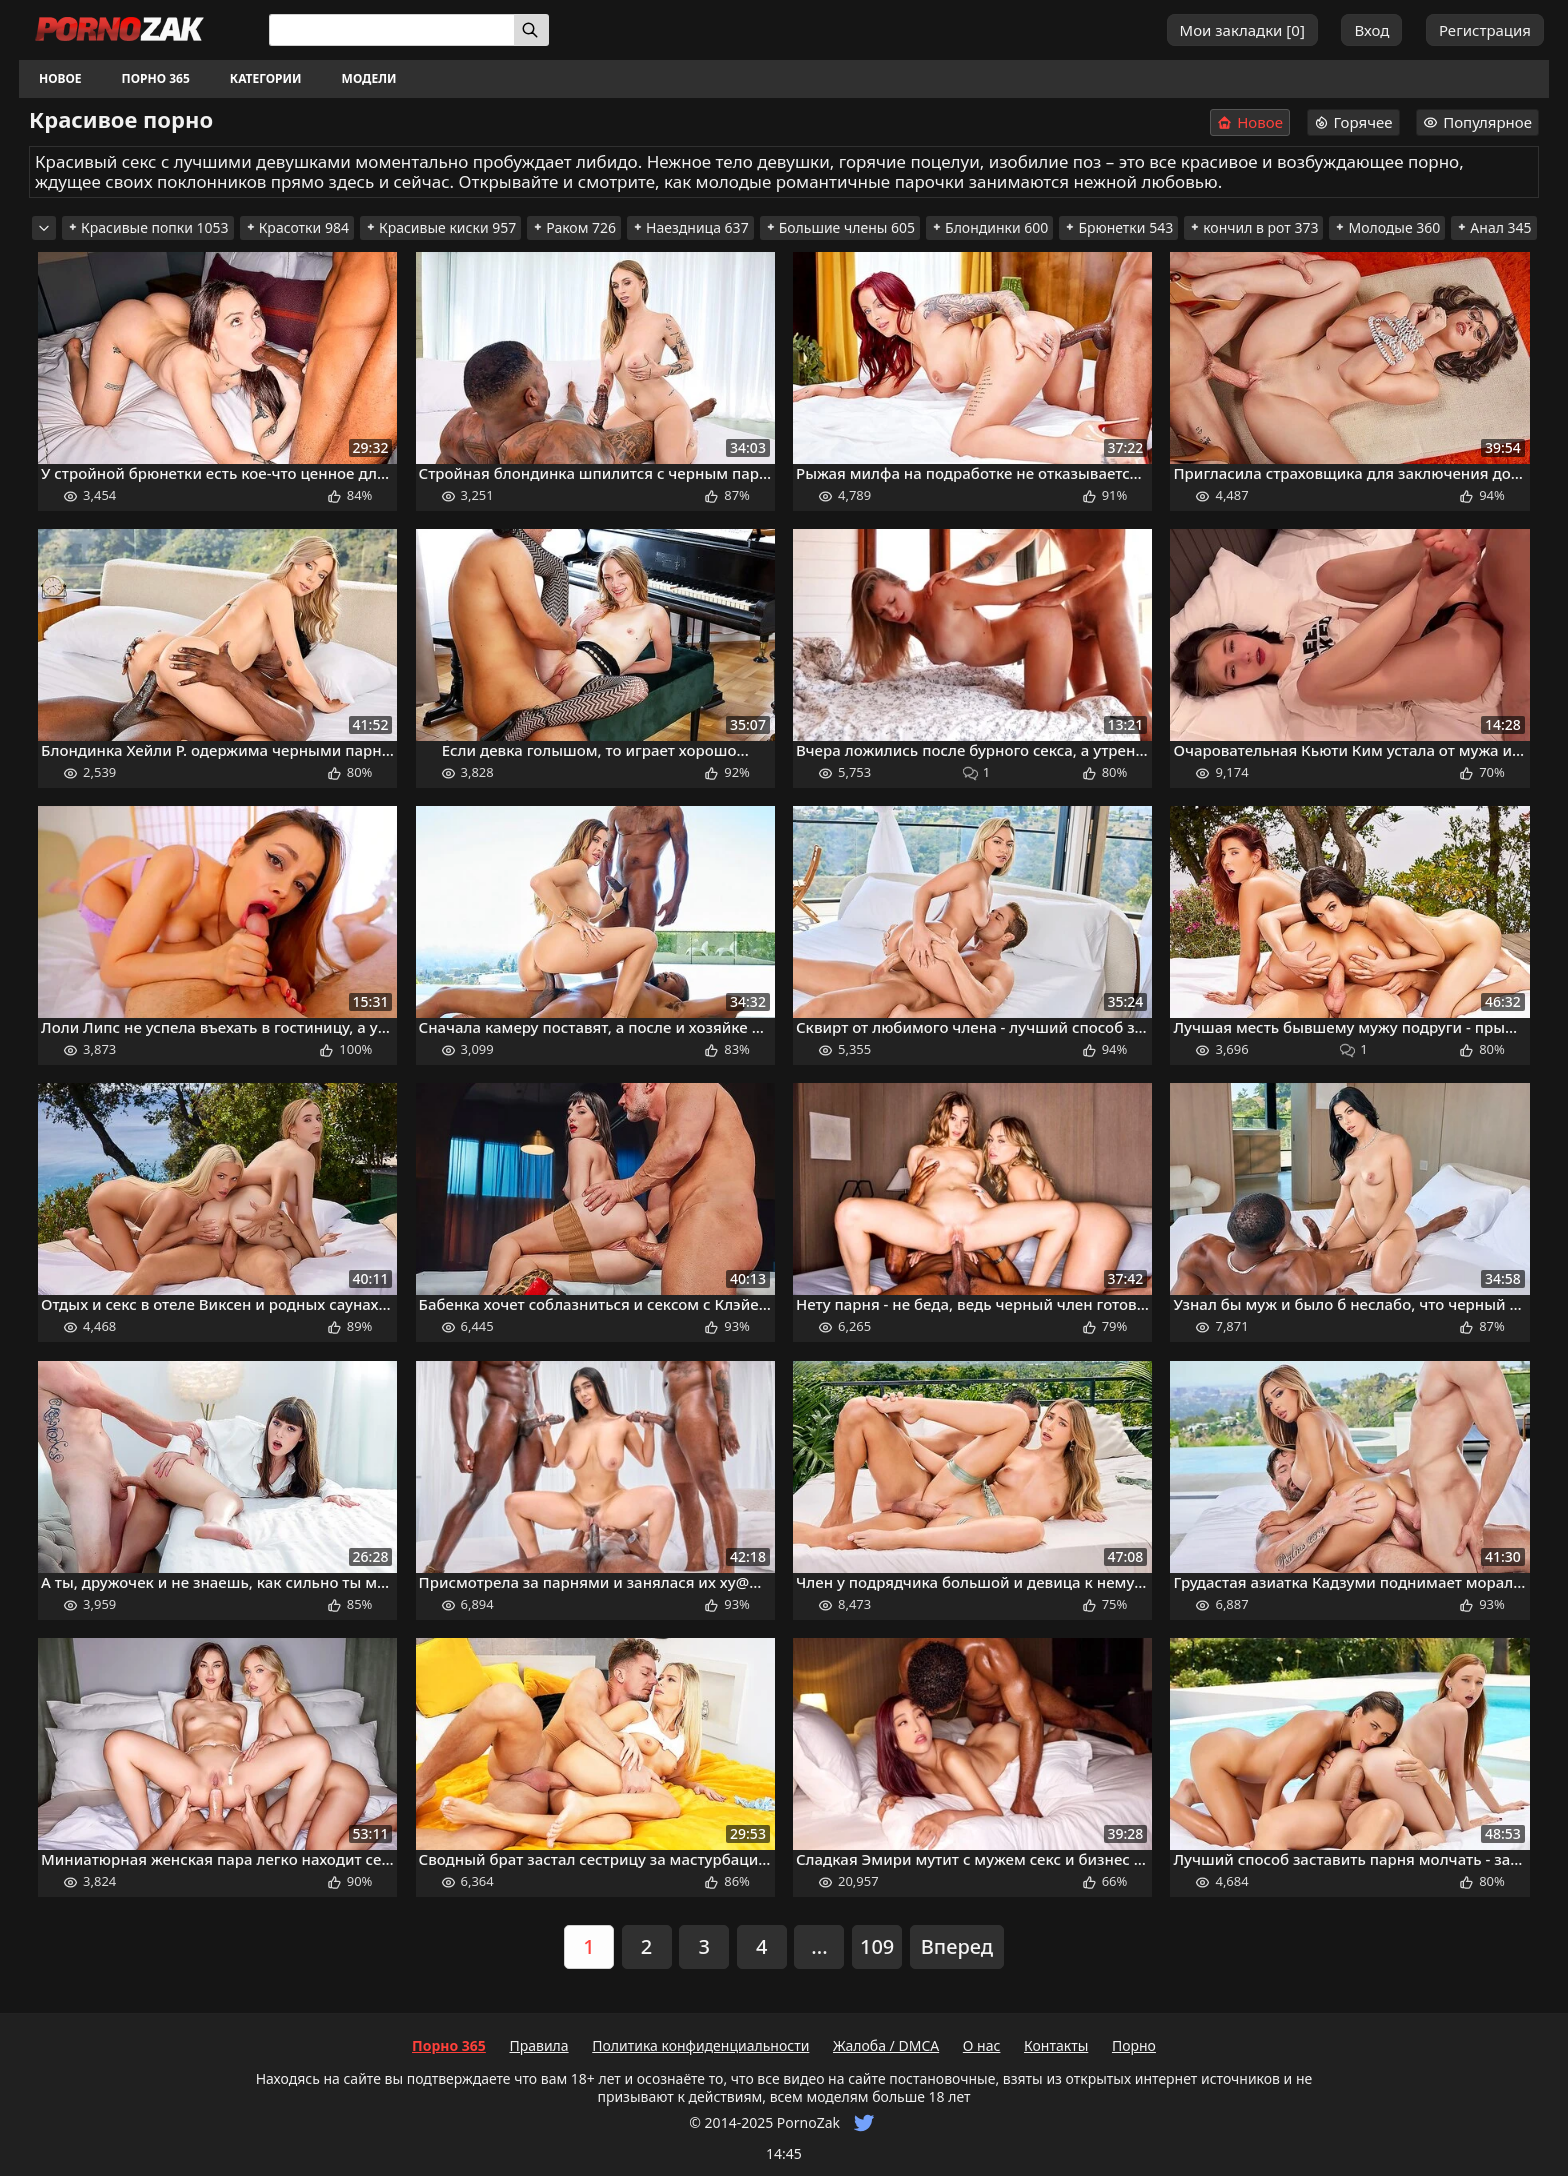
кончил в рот (1253, 227)
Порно (1134, 2045)
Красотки (297, 227)
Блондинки (989, 227)
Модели (369, 78)
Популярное (1477, 122)
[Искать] (531, 30)
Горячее (1353, 122)
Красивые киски (440, 227)
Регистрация (1485, 30)
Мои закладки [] (1242, 30)
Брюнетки (1118, 227)
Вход (1371, 30)
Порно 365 (156, 78)
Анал (1493, 227)
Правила (538, 2045)
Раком (574, 227)
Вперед (957, 1946)
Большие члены (840, 227)
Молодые (1387, 227)
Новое (60, 78)
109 (877, 1946)
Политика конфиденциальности (700, 2045)
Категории (266, 78)
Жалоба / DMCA (886, 2045)
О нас (982, 2045)
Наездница (690, 227)
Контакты (1056, 2045)
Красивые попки (148, 227)
